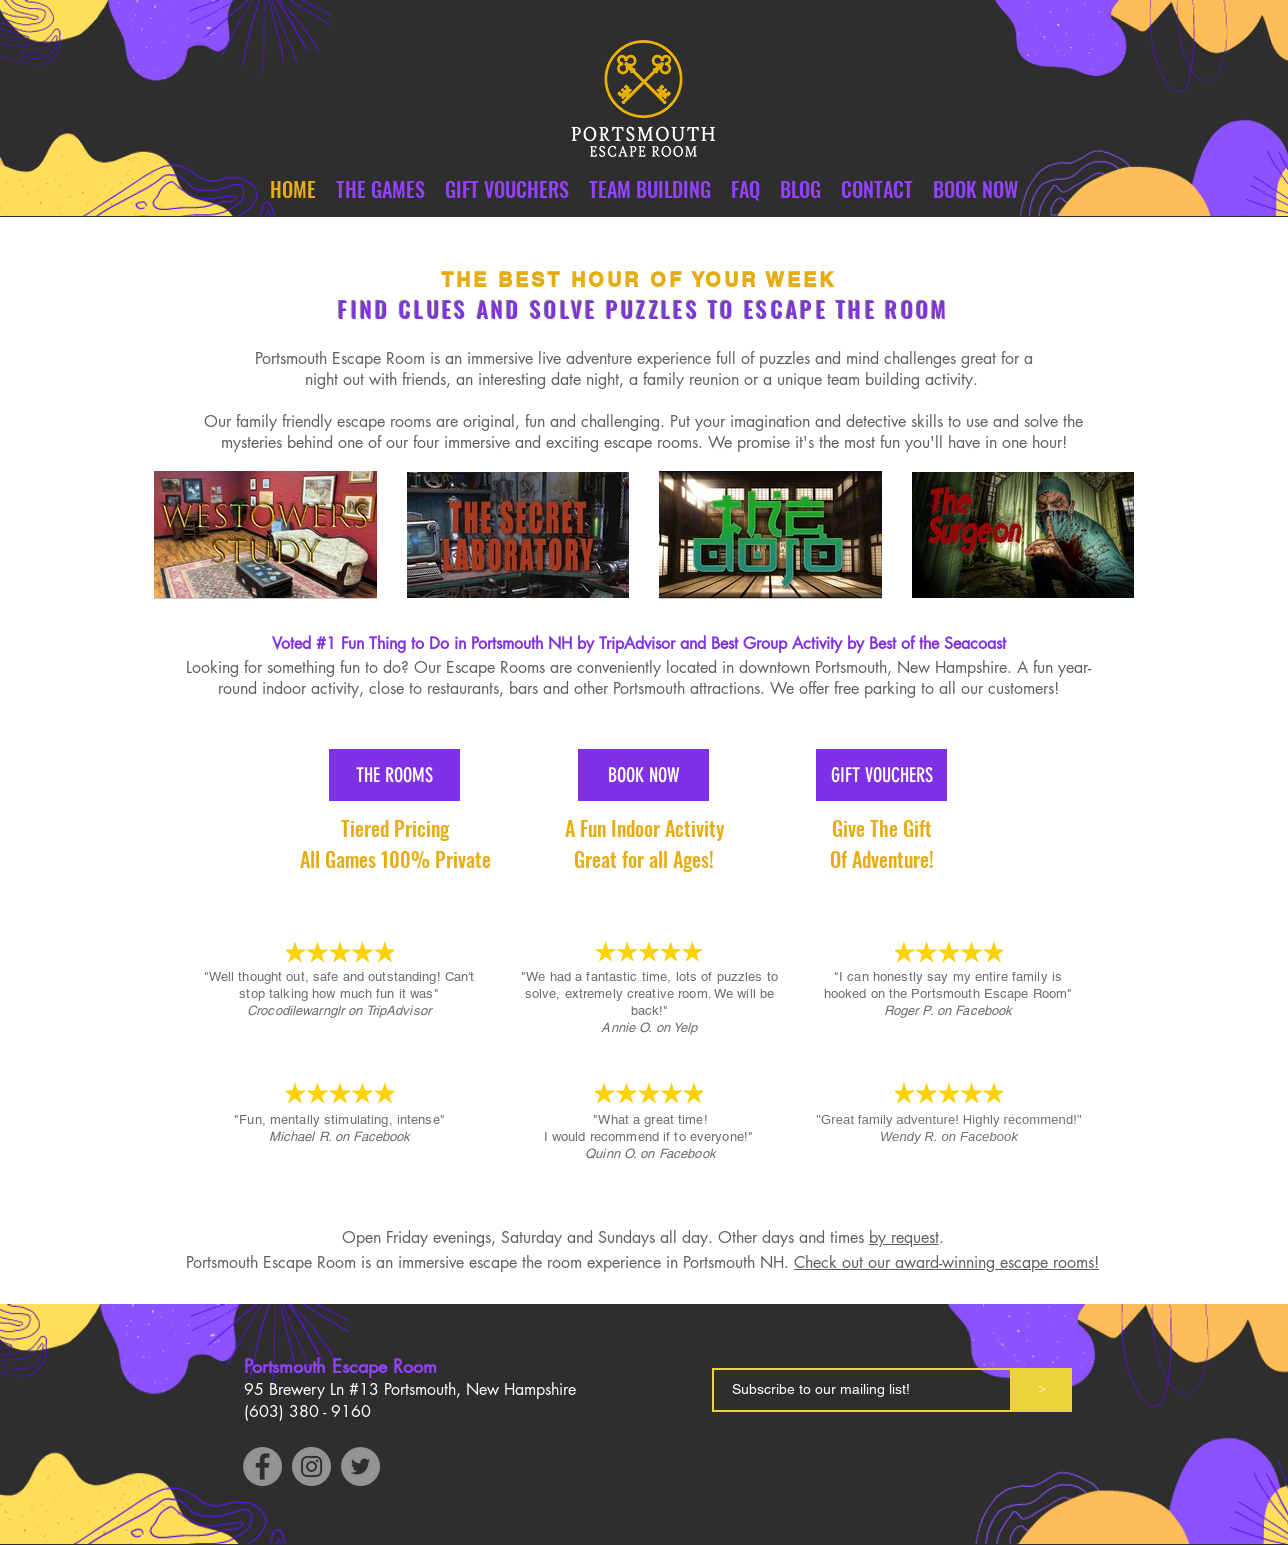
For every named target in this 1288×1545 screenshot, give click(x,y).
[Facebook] (262, 1466)
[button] (877, 189)
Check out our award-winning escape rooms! (946, 1262)
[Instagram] (311, 1466)
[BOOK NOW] (643, 775)
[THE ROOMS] (394, 775)
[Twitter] (360, 1466)
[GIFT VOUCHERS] (881, 775)
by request (904, 1237)
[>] (1042, 1390)
